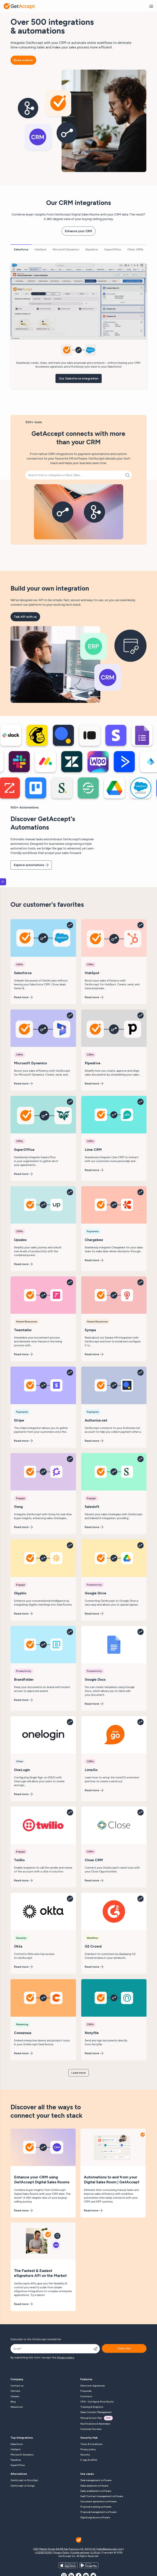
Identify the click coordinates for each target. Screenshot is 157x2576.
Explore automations (31, 865)
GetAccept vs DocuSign (24, 2480)
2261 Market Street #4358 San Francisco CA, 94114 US (64, 2549)
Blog (13, 2401)
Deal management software (95, 2480)
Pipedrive (91, 249)
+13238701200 (43, 2552)
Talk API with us (25, 617)
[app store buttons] (68, 2565)
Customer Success (91, 2429)
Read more (23, 2210)
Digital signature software (95, 2517)
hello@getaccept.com (110, 2549)
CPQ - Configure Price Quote (97, 2401)
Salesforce (21, 249)
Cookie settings (80, 2552)
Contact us (17, 2385)
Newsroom (17, 2406)
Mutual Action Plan (96, 2418)
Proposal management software (98, 2512)
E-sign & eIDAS (88, 2459)
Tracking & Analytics (91, 2406)
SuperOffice (112, 249)
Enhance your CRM (78, 231)
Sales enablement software (95, 2491)
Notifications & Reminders (95, 2423)
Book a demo (23, 60)
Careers (15, 2396)
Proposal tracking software (95, 2506)
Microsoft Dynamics (66, 249)
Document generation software (98, 2501)
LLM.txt (95, 2552)
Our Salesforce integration (78, 378)
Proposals (86, 2390)
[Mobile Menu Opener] (151, 6)
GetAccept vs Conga (22, 2485)
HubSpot (40, 249)
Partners (15, 2390)
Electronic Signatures (92, 2385)
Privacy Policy (61, 2552)
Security (85, 2454)
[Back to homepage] (19, 6)
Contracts (86, 2396)
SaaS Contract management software (101, 2496)
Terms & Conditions (91, 2444)
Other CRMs (135, 249)
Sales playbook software (94, 2485)
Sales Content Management (96, 2412)
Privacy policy (88, 2449)
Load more (78, 2072)
